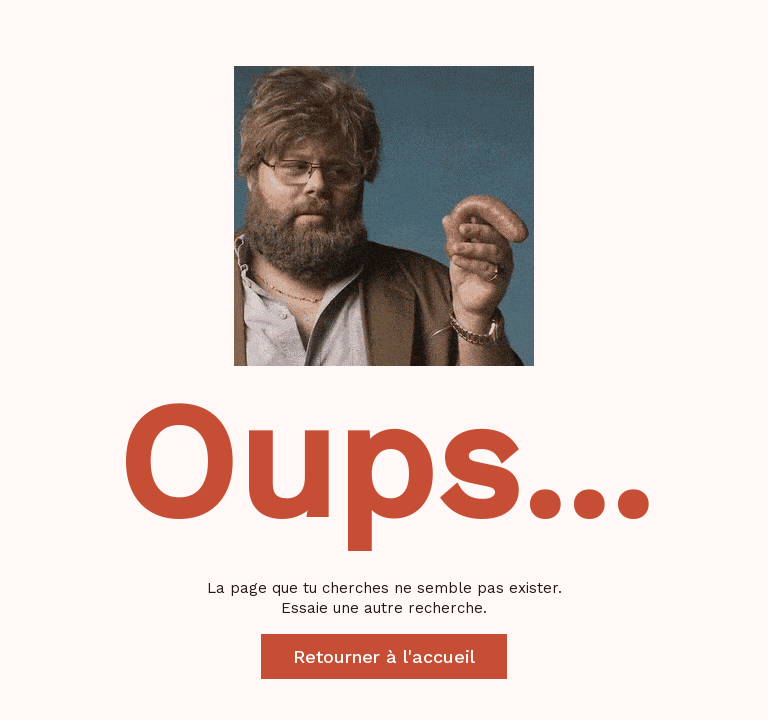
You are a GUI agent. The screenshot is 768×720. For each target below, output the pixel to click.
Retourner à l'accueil (384, 656)
